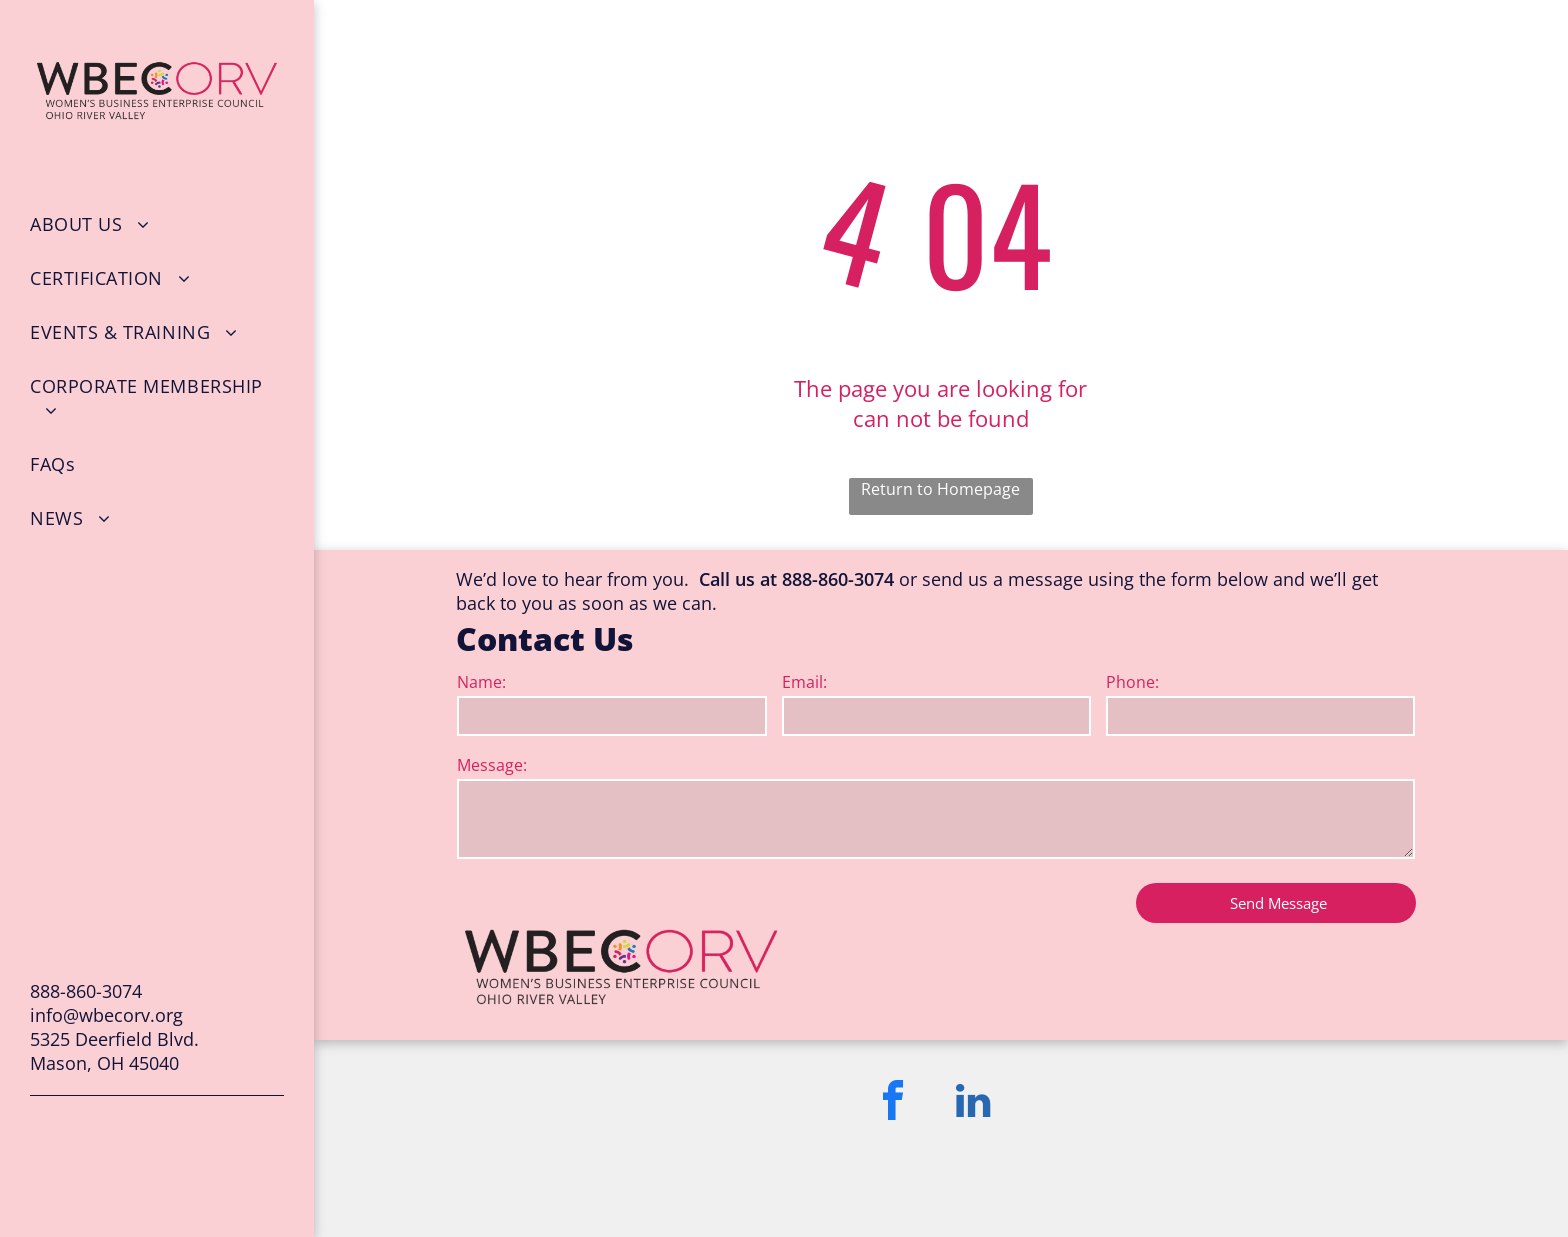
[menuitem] (157, 224)
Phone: (1132, 682)
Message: (492, 765)
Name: (481, 682)
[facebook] (893, 1103)
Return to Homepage (940, 489)
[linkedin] (973, 1103)
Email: (804, 682)
